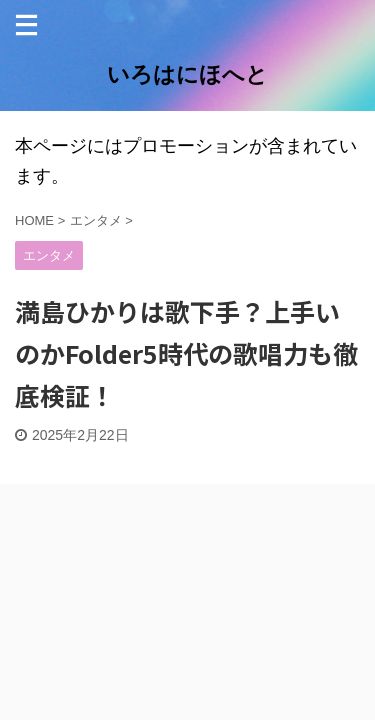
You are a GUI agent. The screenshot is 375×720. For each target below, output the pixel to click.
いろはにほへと (187, 74)
